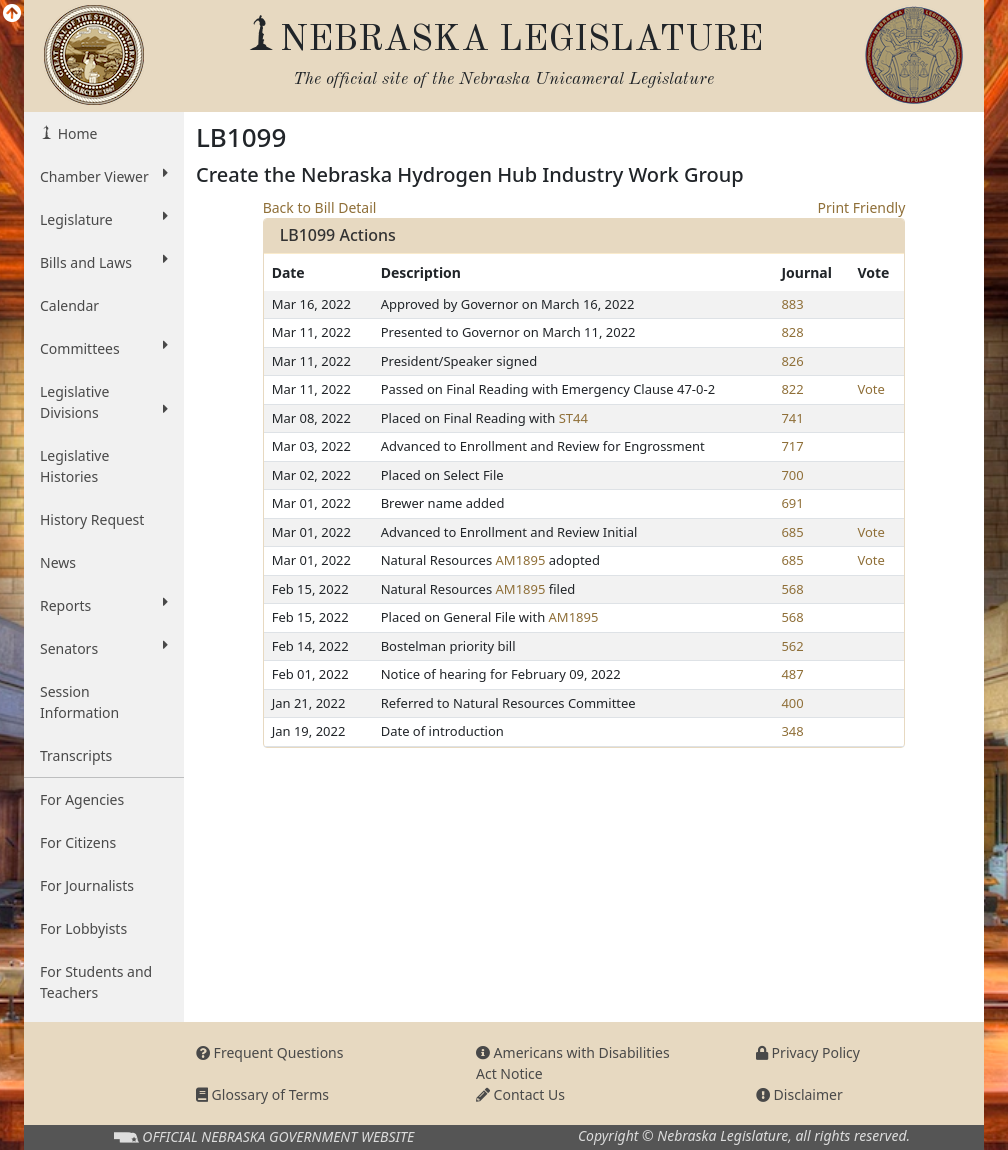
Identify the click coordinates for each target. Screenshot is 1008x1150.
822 (792, 389)
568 (792, 589)
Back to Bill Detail (320, 207)
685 (792, 532)
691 (792, 503)
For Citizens (78, 842)
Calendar (69, 305)
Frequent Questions (270, 1052)
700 (792, 475)
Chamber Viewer (104, 176)
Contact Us (520, 1094)
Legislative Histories (74, 466)
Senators (104, 648)
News (58, 562)
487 (792, 674)
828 (792, 332)
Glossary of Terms (262, 1094)
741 (792, 418)
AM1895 (521, 560)
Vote (870, 389)
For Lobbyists (83, 928)
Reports (104, 605)
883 (792, 304)
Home (75, 133)
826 (792, 361)
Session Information (79, 702)
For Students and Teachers (96, 982)
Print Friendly (862, 207)
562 (792, 646)
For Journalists (87, 885)
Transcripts (76, 755)
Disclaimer (799, 1094)
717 (792, 446)
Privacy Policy (808, 1052)
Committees (104, 348)
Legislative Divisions (104, 402)
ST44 (573, 418)
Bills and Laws (104, 262)
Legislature (104, 219)
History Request (92, 519)
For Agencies (82, 799)
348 (792, 731)
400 (792, 703)
